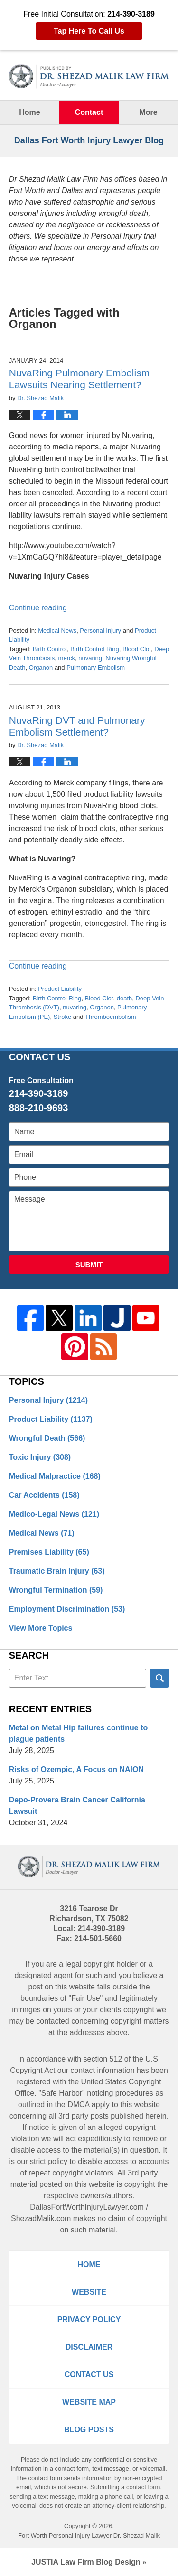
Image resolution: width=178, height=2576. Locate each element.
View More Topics (41, 1628)
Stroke (63, 1016)
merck (66, 658)
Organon (41, 667)
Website (89, 2292)
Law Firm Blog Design (85, 2562)
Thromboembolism (110, 1016)
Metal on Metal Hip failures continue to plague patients (78, 1733)
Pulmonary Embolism (95, 667)
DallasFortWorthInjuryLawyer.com (87, 2207)
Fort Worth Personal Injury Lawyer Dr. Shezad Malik (89, 2535)
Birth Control (50, 649)
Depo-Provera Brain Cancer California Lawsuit (77, 1805)
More (148, 112)
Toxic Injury (40, 1457)
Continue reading (38, 608)
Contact (89, 112)
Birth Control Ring (94, 649)
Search (159, 1678)
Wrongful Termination (56, 1590)
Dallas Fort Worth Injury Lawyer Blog (89, 76)
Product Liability (60, 988)
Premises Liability (49, 1552)
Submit (89, 1264)
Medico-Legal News (54, 1514)
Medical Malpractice (55, 1476)
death (124, 998)
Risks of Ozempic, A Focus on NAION (76, 1769)
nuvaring (90, 658)
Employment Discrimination (67, 1609)
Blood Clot (136, 649)
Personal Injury (100, 630)
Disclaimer (89, 2347)
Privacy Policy (89, 2319)
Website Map (89, 2402)
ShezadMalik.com (41, 2218)
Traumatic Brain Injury (57, 1571)
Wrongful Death (47, 1438)
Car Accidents (44, 1495)
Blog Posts (89, 2430)
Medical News (57, 630)
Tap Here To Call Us (89, 31)
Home (29, 112)
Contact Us (89, 2375)
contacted (52, 2021)
